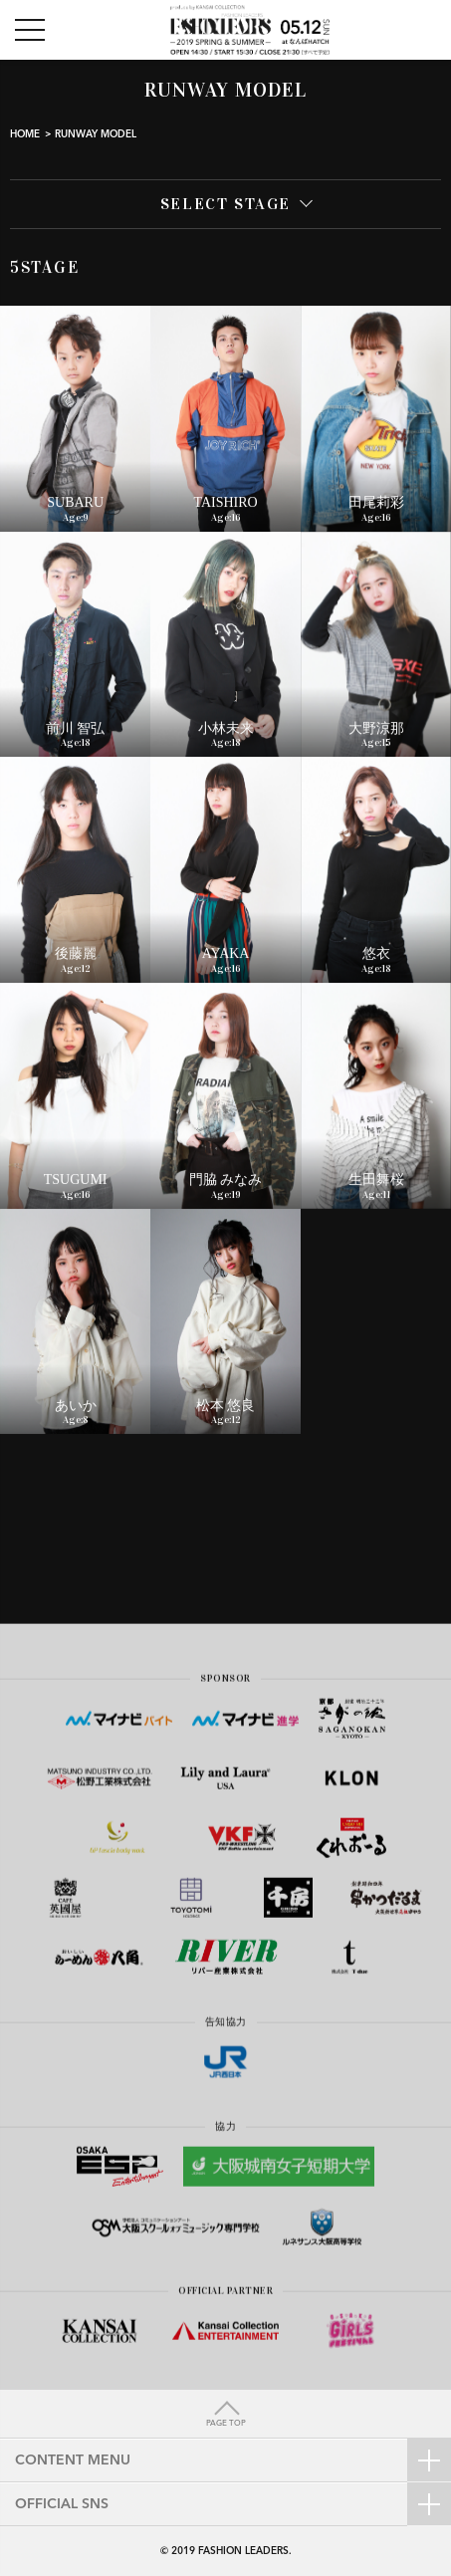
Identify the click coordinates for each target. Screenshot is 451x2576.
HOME (25, 134)
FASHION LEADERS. (245, 2551)
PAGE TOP (226, 2424)
